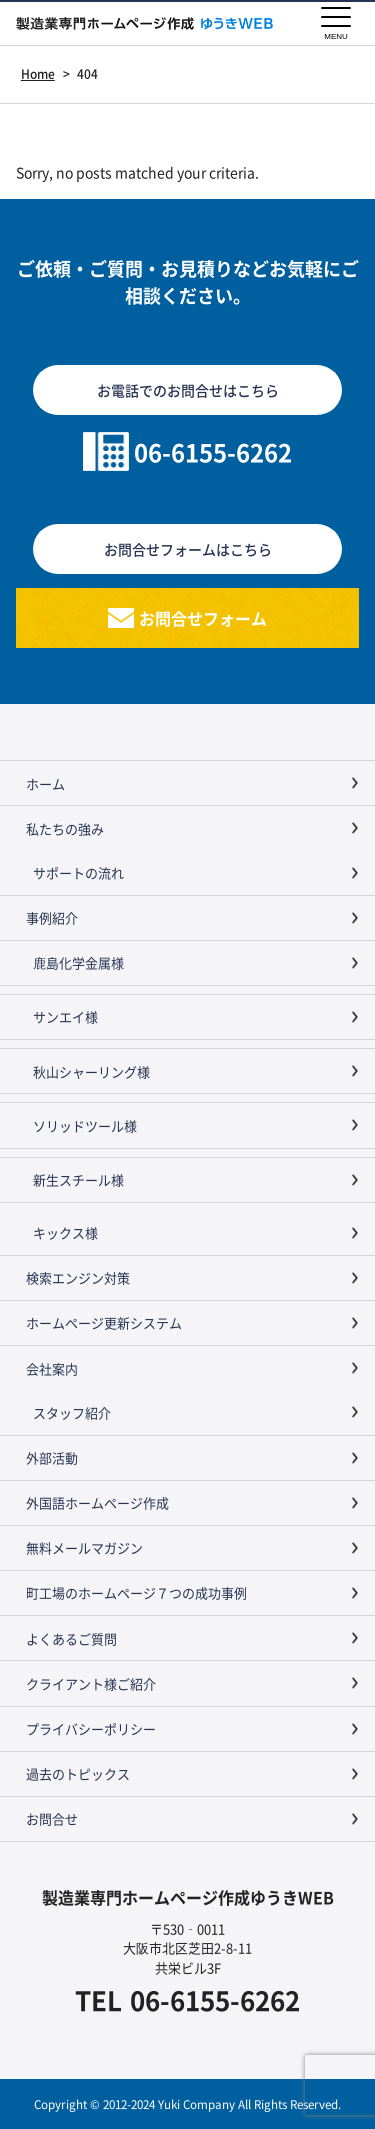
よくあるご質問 (71, 1638)
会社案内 (52, 1368)
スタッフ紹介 (72, 1412)
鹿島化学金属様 (78, 962)
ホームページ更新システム (104, 1322)
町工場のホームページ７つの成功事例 (136, 1592)
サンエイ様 (65, 1016)
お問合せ (52, 1818)
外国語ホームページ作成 (97, 1502)
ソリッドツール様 (85, 1125)
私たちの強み (65, 828)
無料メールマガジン (84, 1547)
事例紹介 (52, 917)
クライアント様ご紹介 (91, 1683)
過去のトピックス (78, 1773)
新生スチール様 (78, 1179)
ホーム (45, 783)
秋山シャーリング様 (91, 1071)
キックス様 (65, 1232)
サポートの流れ (78, 872)
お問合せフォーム (203, 618)
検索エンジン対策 (78, 1277)
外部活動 (52, 1457)
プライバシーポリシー (91, 1728)
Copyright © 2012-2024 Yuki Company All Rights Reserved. (187, 2103)
